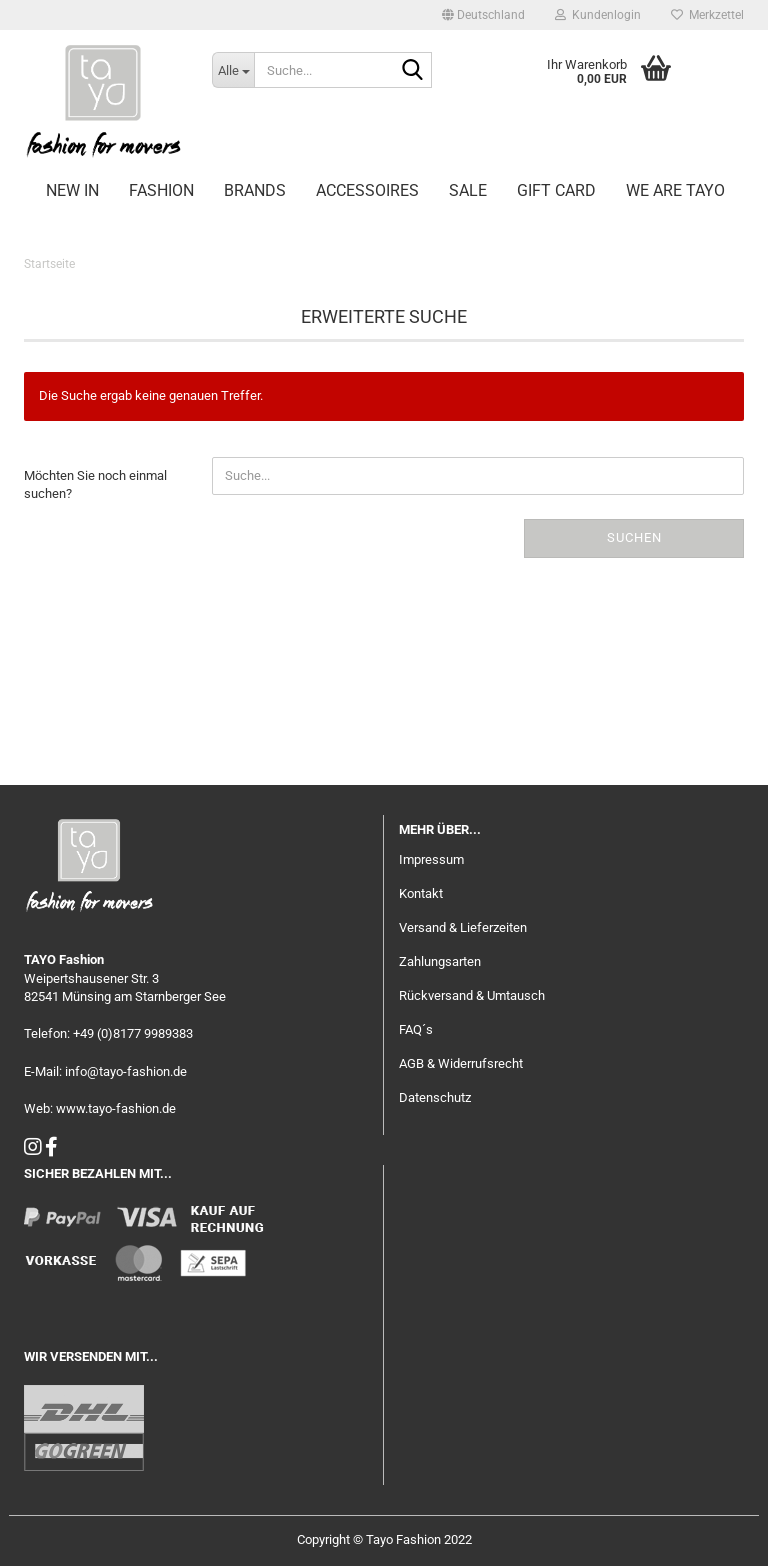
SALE (468, 190)
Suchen (634, 537)
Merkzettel (707, 15)
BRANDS (255, 190)
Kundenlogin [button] (598, 15)
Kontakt (421, 893)
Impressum (431, 859)
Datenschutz (435, 1097)
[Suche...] (233, 70)
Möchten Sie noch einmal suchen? (95, 485)
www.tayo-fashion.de (116, 1108)
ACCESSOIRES (367, 190)
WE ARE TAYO (675, 190)
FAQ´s (416, 1029)
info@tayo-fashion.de (126, 1071)
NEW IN (72, 190)
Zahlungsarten (440, 961)
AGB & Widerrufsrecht (461, 1063)
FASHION (161, 190)
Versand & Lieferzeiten (463, 927)
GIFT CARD (556, 190)
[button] (483, 15)
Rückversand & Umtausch (472, 995)
